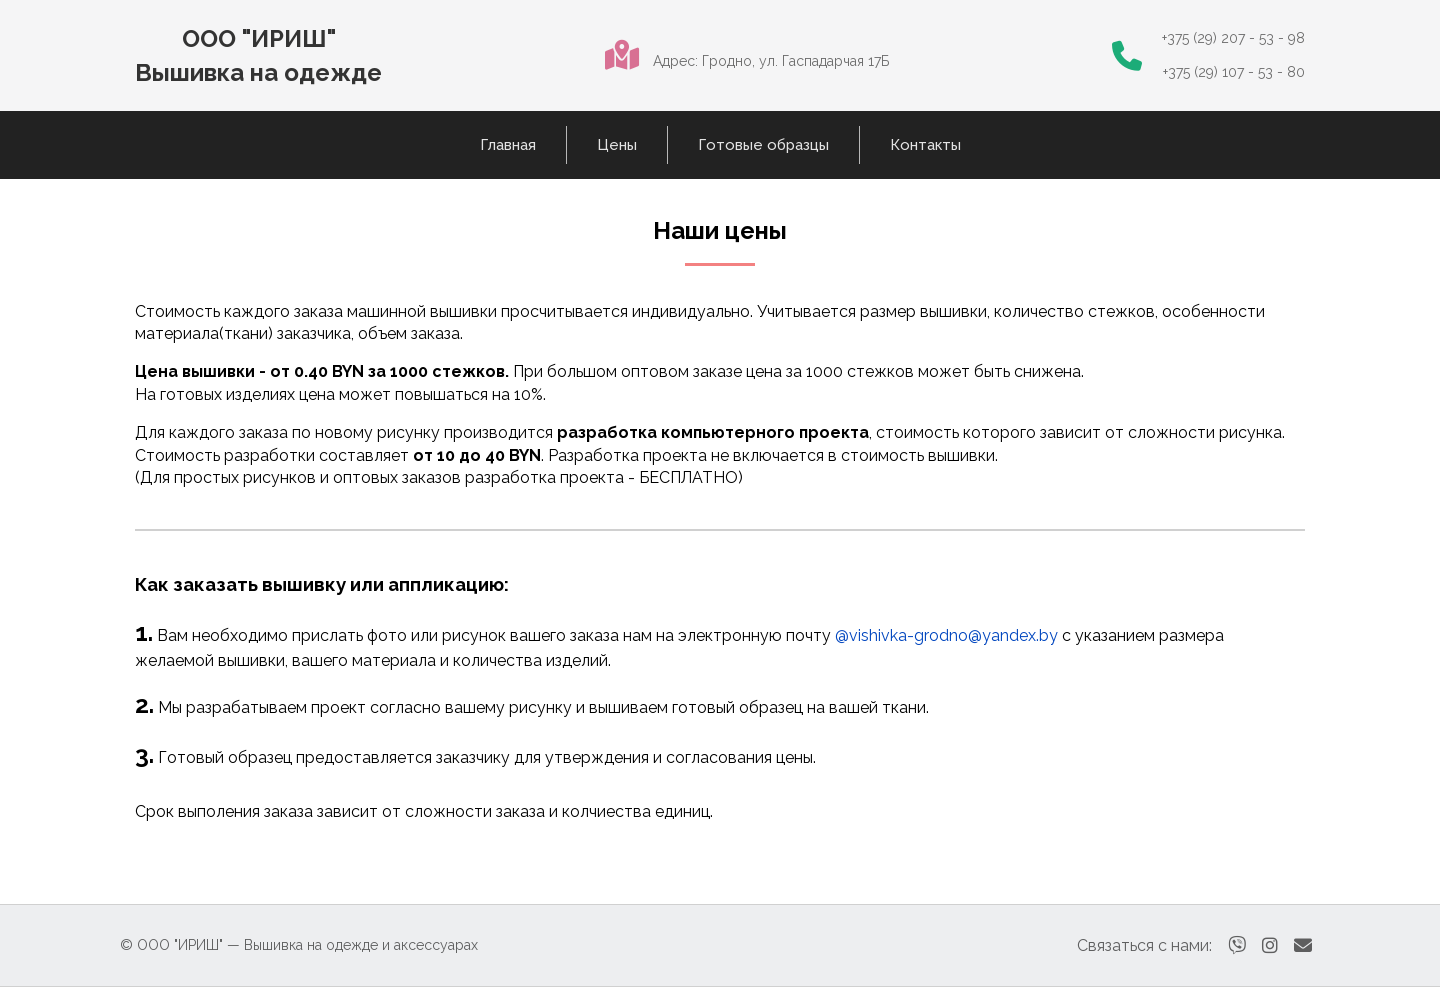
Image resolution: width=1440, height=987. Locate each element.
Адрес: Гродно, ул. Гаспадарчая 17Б (771, 61)
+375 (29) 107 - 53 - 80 (1234, 72)
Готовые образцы (763, 145)
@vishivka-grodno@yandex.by (946, 635)
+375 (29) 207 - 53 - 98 (1233, 38)
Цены (617, 145)
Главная (508, 145)
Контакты (925, 145)
